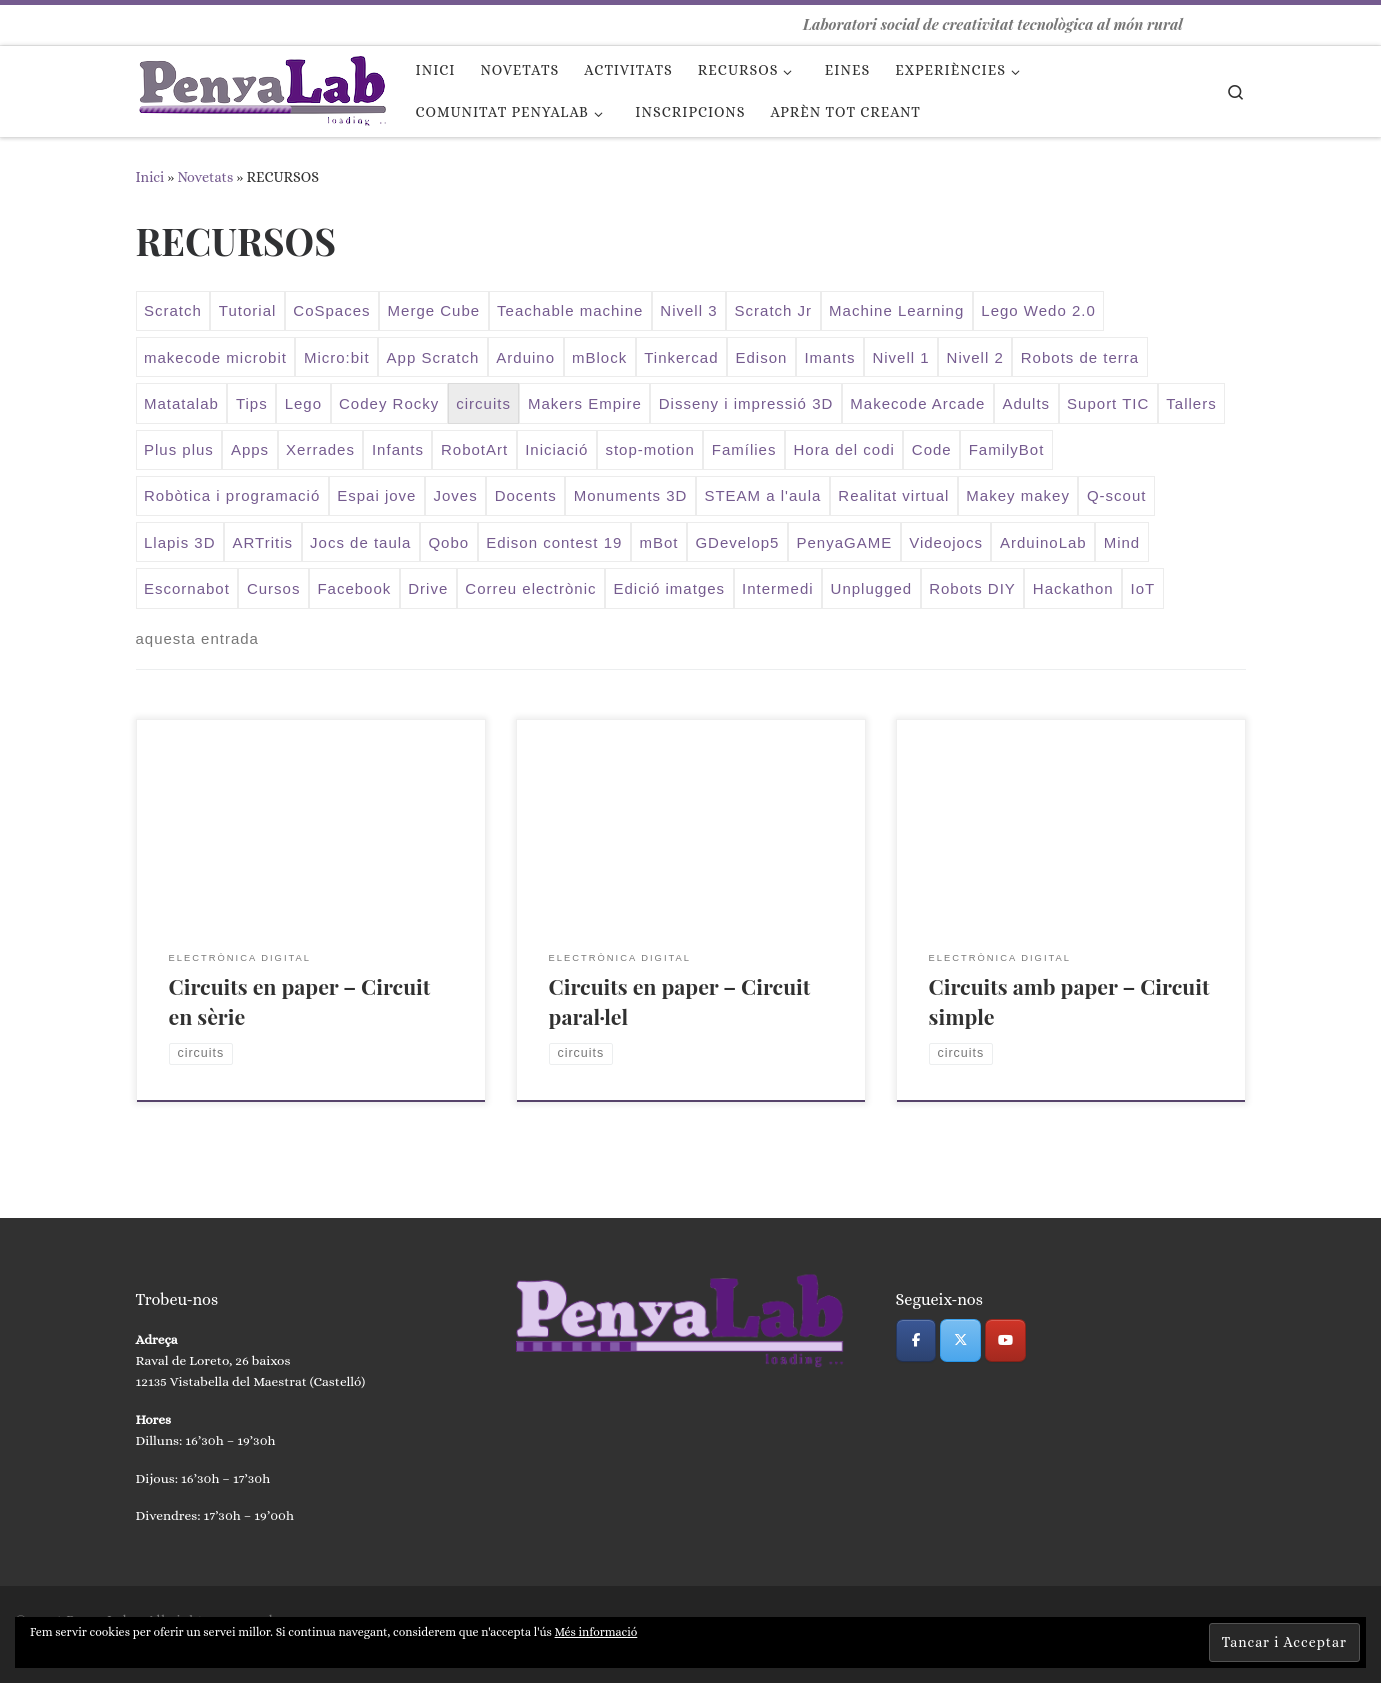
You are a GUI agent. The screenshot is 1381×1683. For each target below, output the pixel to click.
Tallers (1191, 403)
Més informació (596, 1632)
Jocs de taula (360, 542)
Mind (1122, 542)
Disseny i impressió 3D (746, 403)
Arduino (525, 357)
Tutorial (247, 310)
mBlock (599, 357)
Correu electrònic (530, 588)
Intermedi (778, 588)
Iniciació (556, 449)
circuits (483, 403)
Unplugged (872, 588)
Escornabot (187, 588)
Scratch (173, 310)
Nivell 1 (900, 357)
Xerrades (320, 449)
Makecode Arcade (917, 403)
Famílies (744, 449)
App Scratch (433, 357)
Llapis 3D (180, 542)
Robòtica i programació (232, 495)
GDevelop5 (737, 542)
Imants (829, 357)
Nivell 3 (688, 310)
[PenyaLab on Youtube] (1005, 1340)
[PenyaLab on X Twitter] (960, 1340)
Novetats (205, 177)
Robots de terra (1080, 357)
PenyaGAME (844, 542)
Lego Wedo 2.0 (1038, 310)
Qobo (448, 542)
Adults (1026, 403)
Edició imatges (670, 588)
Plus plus (179, 449)
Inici (150, 177)
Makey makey (1018, 495)
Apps (250, 449)
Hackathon (1073, 588)
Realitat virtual (893, 495)
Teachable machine (570, 310)
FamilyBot (1007, 449)
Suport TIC (1108, 403)
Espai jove (376, 495)
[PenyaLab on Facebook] (916, 1340)
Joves (455, 495)
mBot (658, 542)
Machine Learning (896, 310)
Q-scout (1117, 495)
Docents (526, 495)
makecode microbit (215, 357)
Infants (398, 449)
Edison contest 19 (554, 542)
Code (932, 449)
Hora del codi (843, 449)
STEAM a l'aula (762, 495)
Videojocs (946, 542)
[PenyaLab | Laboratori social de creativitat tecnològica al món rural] (261, 86)
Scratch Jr (774, 310)
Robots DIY (972, 588)
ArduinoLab (1043, 542)
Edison (762, 357)
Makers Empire (585, 403)
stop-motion (649, 449)
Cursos (274, 588)
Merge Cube (434, 310)
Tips (252, 403)
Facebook (354, 588)
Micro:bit (337, 357)
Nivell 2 (975, 357)
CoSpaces (331, 310)
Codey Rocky (389, 403)
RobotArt (474, 449)
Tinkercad (681, 357)
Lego (303, 403)
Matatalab (181, 403)
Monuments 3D (631, 495)
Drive (428, 588)
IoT (1143, 588)
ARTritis (263, 542)
